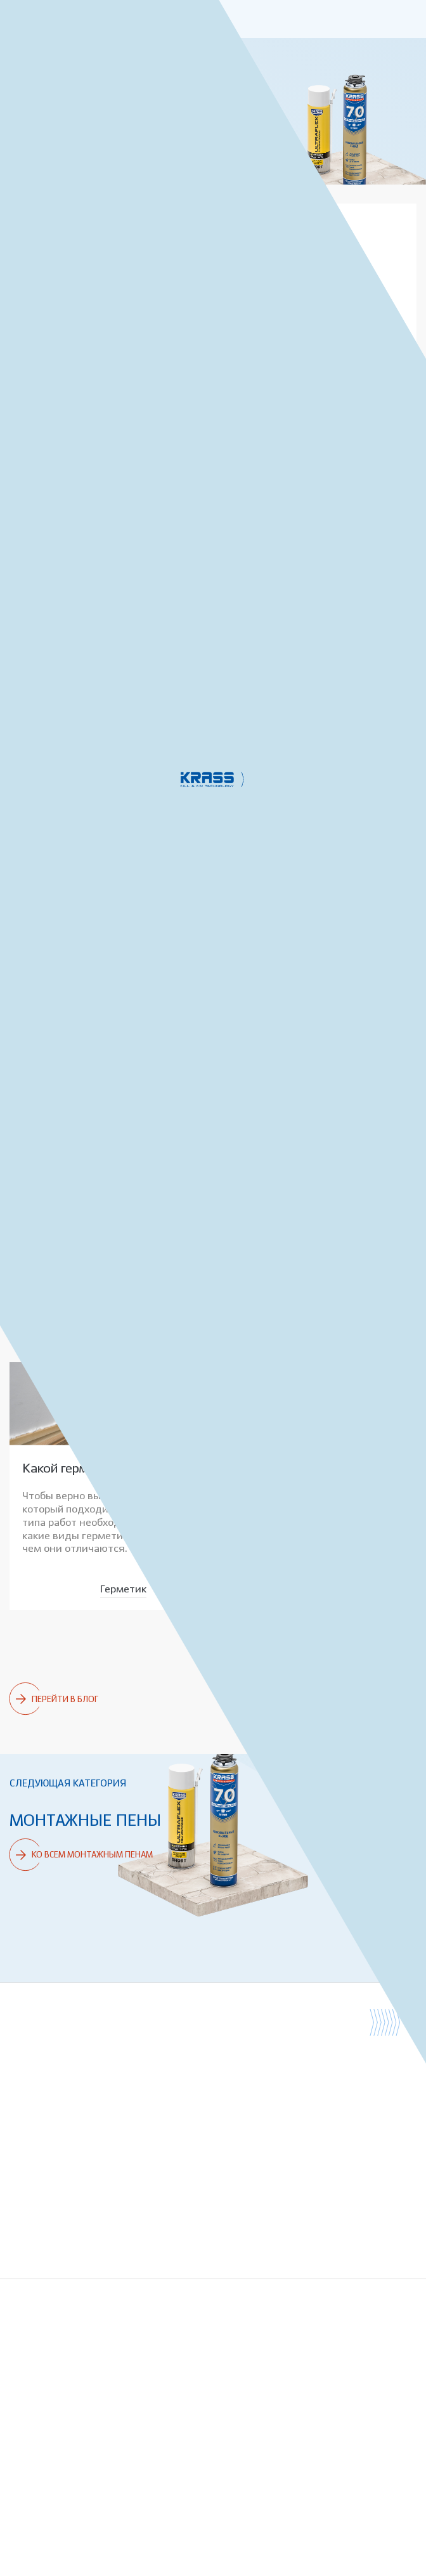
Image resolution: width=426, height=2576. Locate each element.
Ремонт (177, 1589)
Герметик (123, 1589)
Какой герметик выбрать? (99, 1469)
